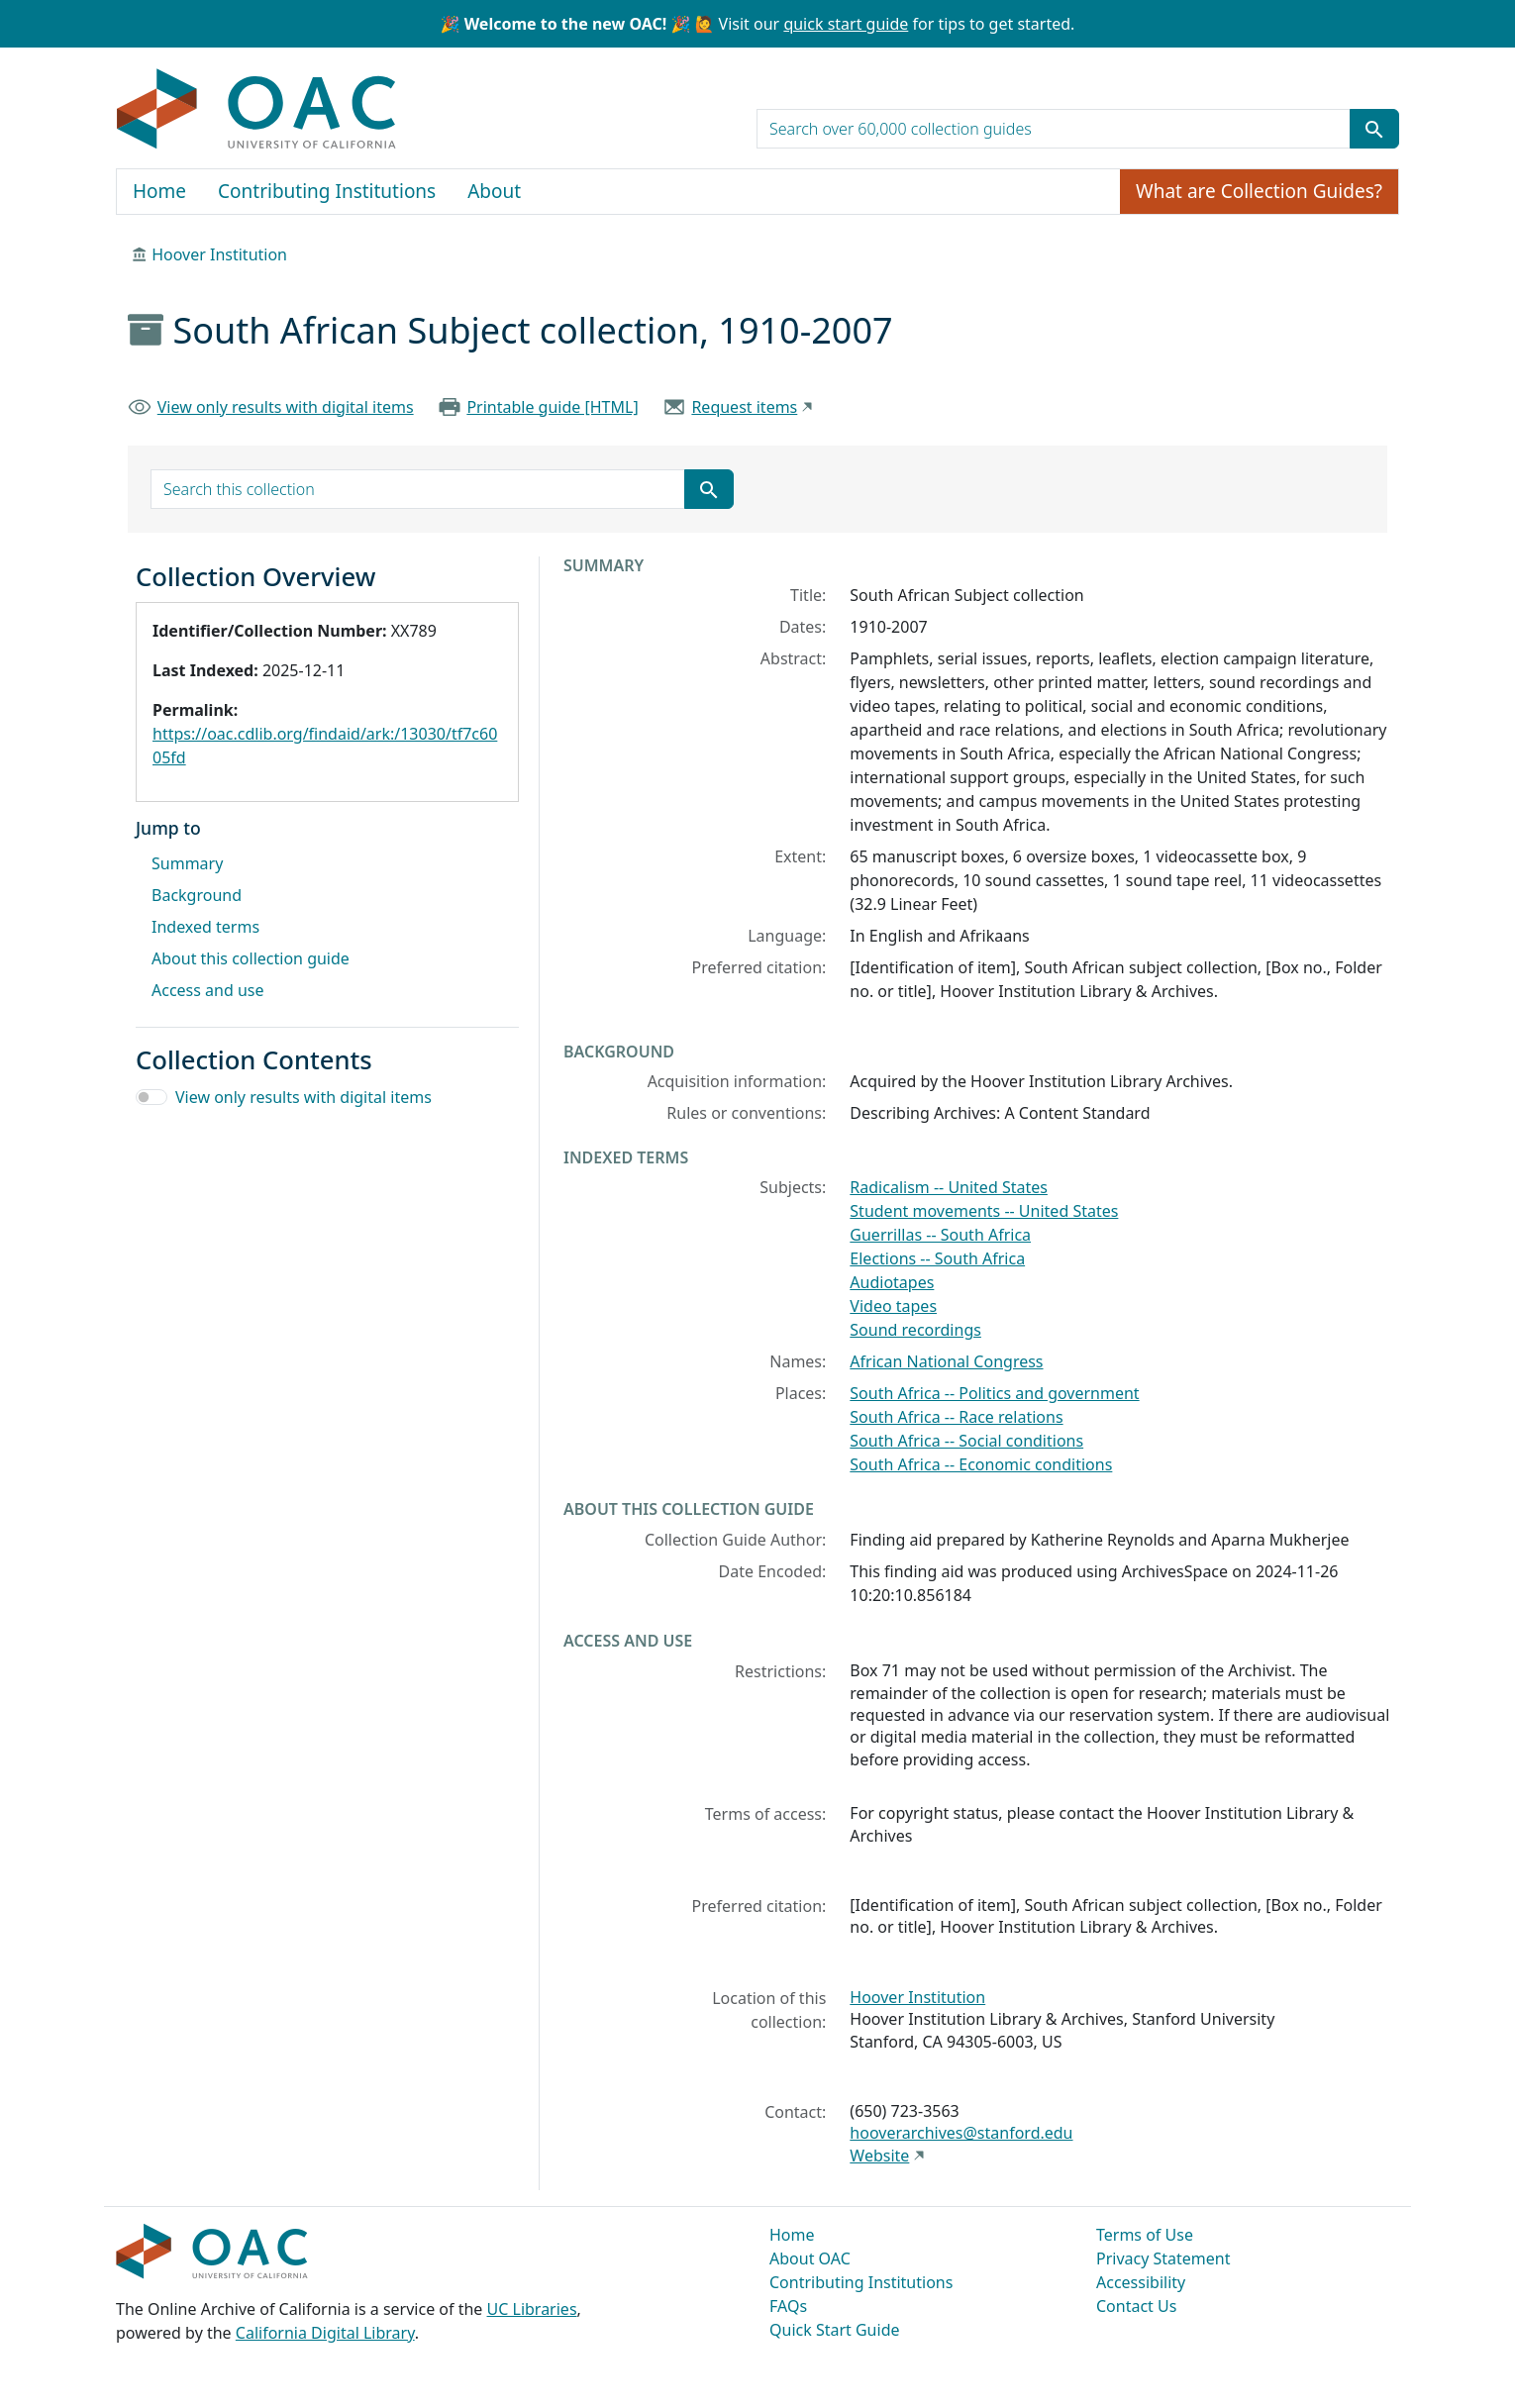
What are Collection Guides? (1259, 191)
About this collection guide (251, 958)
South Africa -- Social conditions (966, 1441)
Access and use (208, 990)
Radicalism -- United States (949, 1187)
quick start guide (845, 24)
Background (197, 895)
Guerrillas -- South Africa (940, 1235)
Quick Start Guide (834, 2330)
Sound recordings (915, 1330)
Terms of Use (1144, 2235)
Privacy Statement (1163, 2258)
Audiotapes (892, 1282)
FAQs (788, 2306)
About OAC (810, 2258)
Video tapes (893, 1306)
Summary (187, 863)
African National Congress (946, 1361)
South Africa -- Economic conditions (981, 1464)
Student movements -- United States (984, 1211)
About (494, 191)
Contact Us (1136, 2306)
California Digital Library (325, 2333)
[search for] (1054, 129)
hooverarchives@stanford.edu (961, 2133)
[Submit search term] (1374, 129)
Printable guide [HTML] (552, 407)
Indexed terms (205, 927)
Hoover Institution (219, 254)
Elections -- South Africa (937, 1258)
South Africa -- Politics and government (994, 1393)
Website (879, 2155)
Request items (744, 407)
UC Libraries (532, 2309)
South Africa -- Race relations (956, 1417)
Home (159, 191)
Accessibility (1140, 2282)
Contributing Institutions (327, 191)
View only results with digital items (285, 407)
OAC (257, 109)
